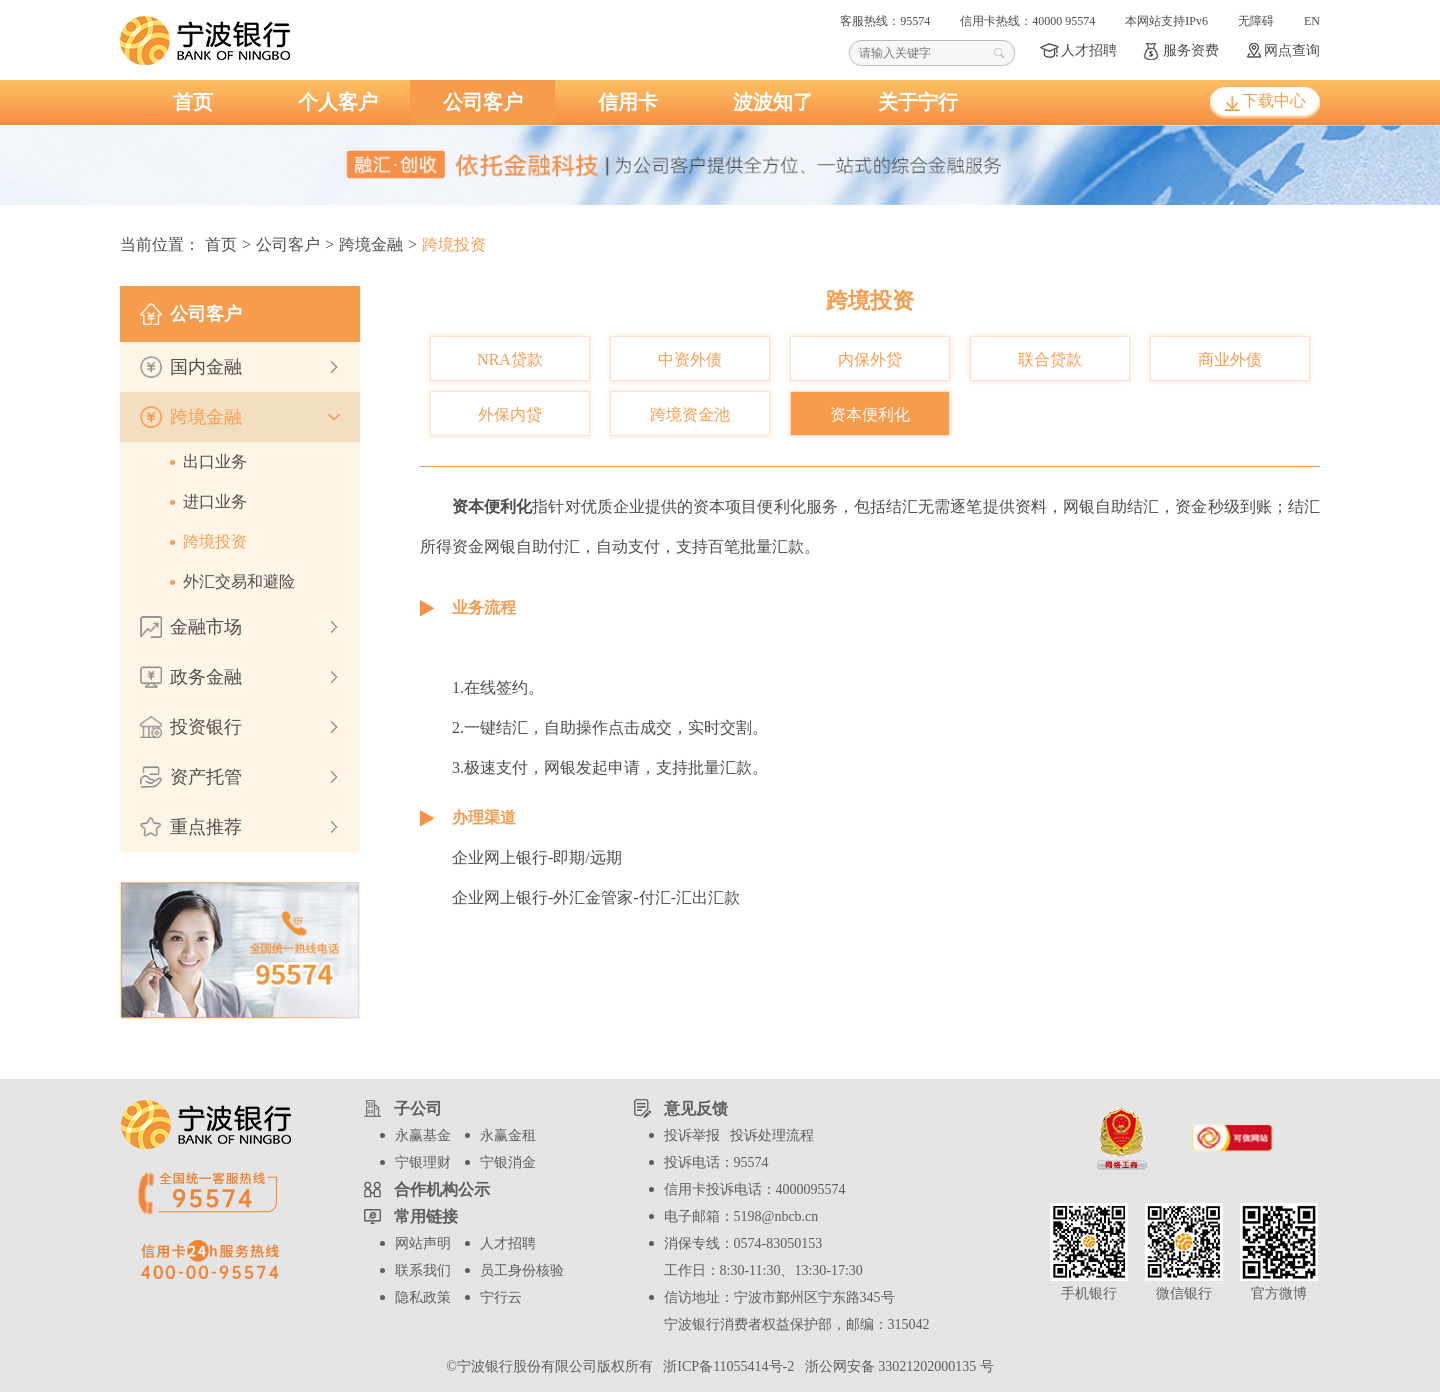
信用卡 (628, 102)
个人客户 (338, 102)
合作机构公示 (442, 1189)
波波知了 (773, 102)
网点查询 (1292, 50)
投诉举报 (692, 1135)
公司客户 (483, 102)
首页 (193, 102)
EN (1312, 21)
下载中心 (1274, 100)
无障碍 (1256, 21)
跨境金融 (371, 244)
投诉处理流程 (772, 1135)
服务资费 (1191, 50)
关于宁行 (918, 102)
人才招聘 (1089, 50)
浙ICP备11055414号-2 (726, 1366)
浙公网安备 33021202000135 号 (896, 1366)
